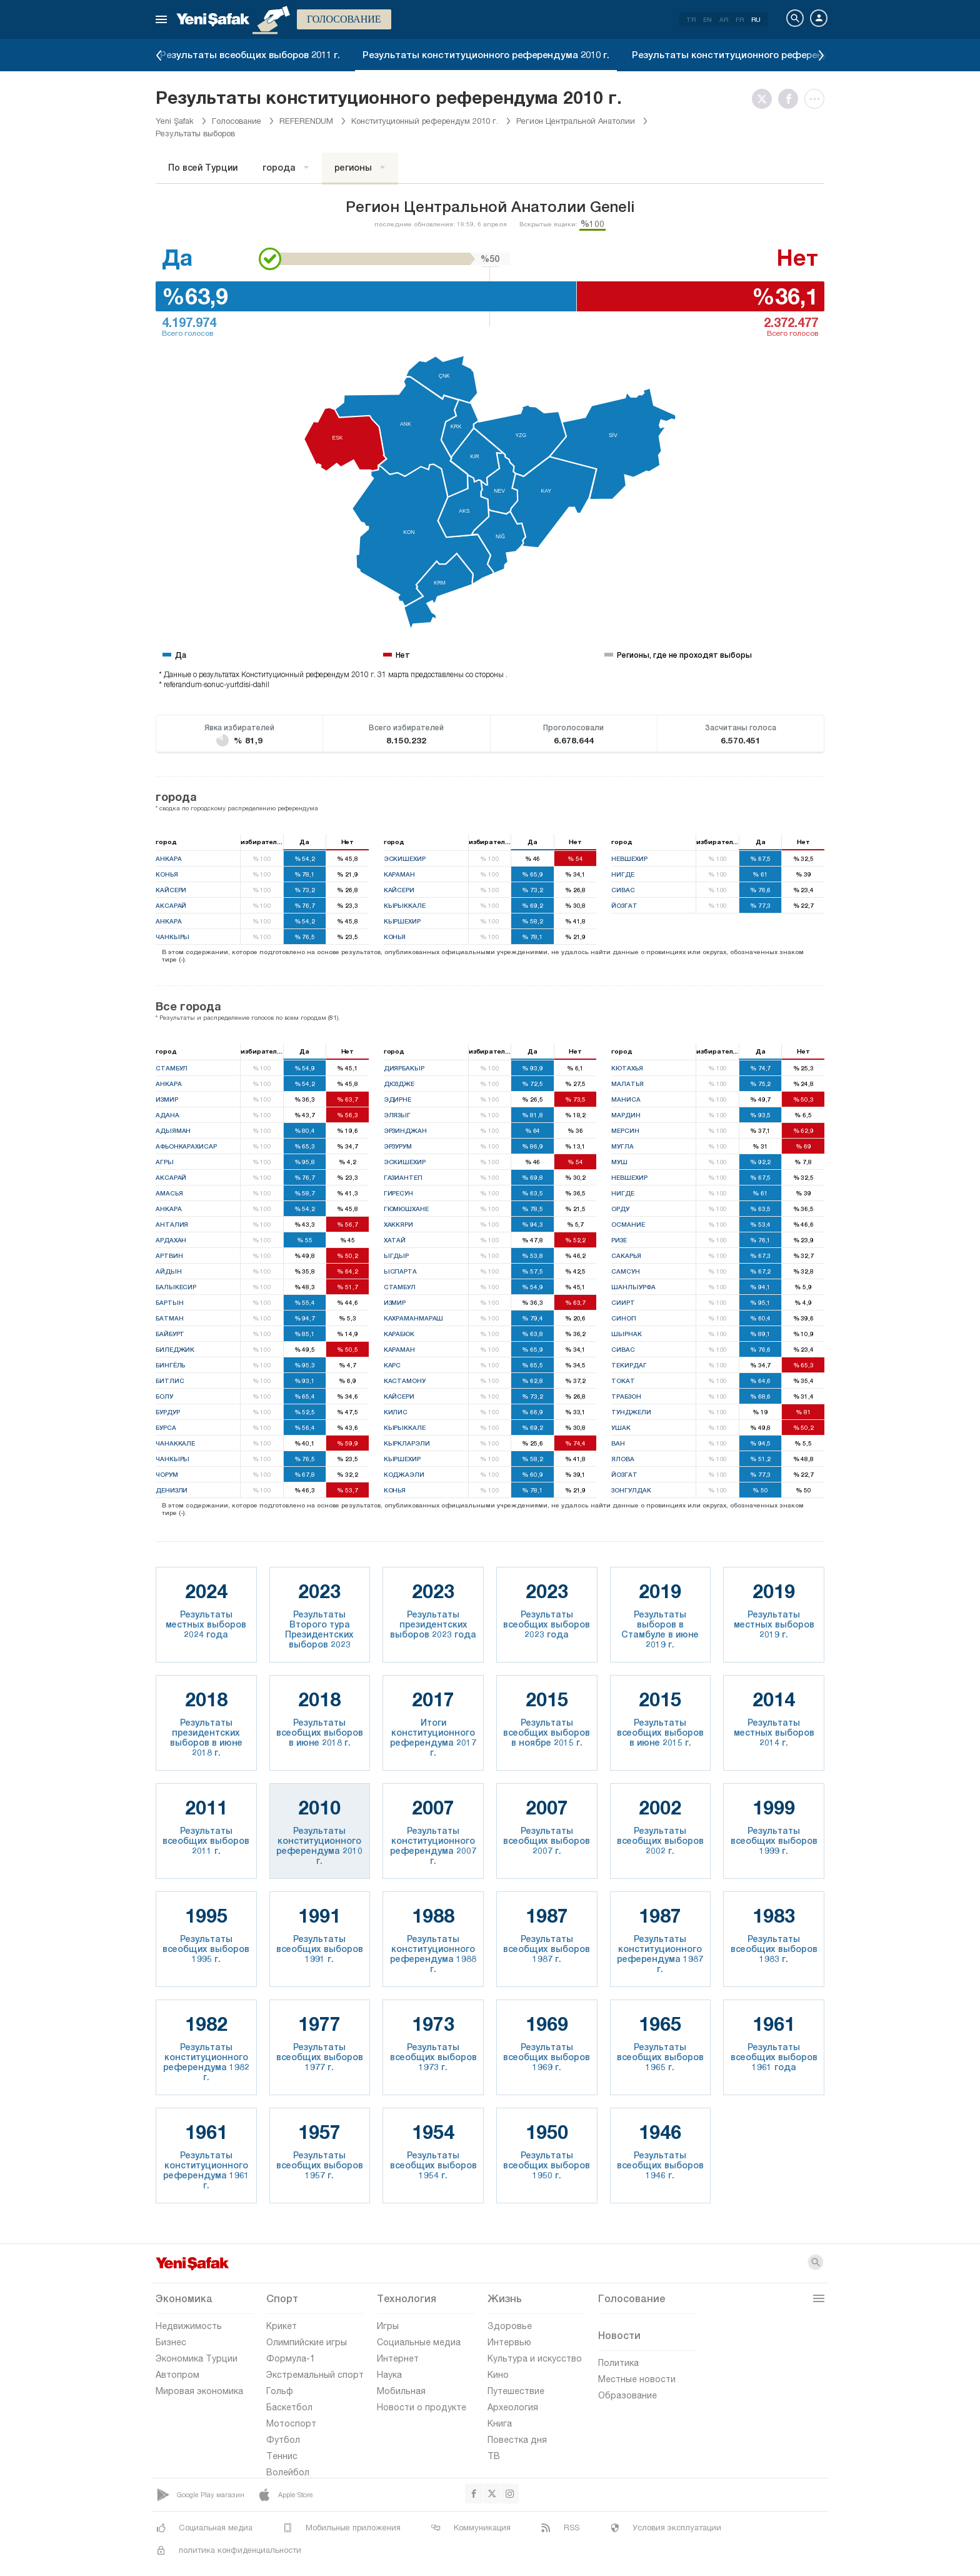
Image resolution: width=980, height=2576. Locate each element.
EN (707, 19)
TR (691, 19)
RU (756, 19)
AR (723, 19)
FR (740, 19)
